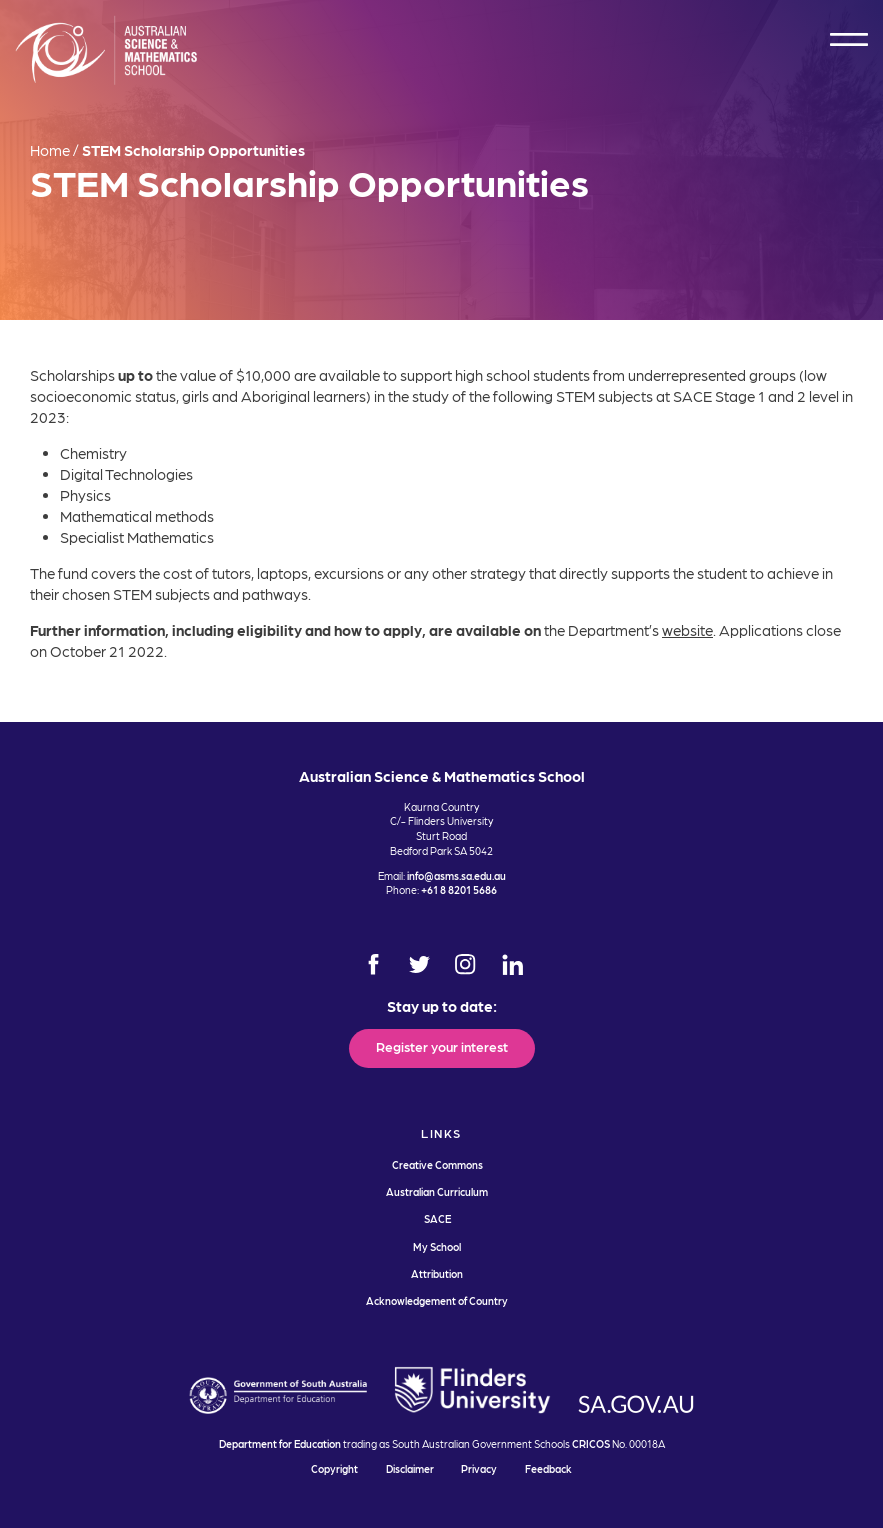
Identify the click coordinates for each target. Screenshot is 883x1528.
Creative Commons (437, 1164)
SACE (437, 1218)
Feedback (548, 1468)
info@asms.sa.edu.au (456, 875)
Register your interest (442, 1046)
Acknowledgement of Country (437, 1300)
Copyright (334, 1468)
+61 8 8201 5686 (459, 889)
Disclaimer (410, 1468)
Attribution (437, 1273)
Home (50, 150)
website (687, 630)
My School (437, 1246)
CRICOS (591, 1443)
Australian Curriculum (437, 1191)
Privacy (479, 1468)
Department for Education (280, 1443)
